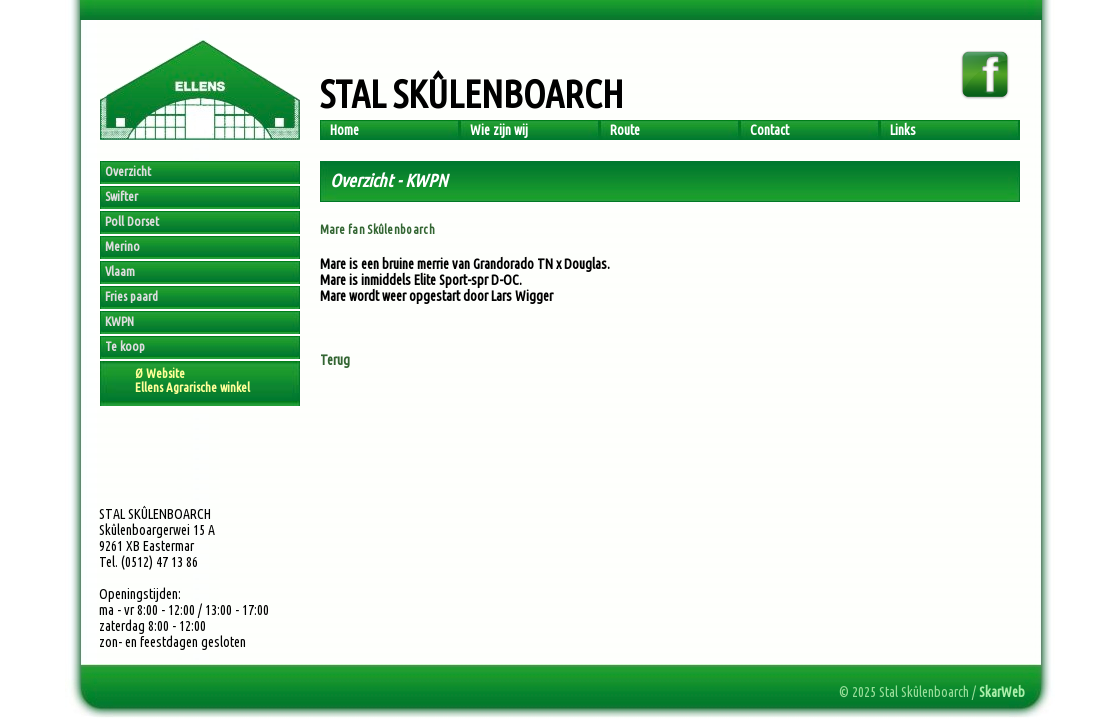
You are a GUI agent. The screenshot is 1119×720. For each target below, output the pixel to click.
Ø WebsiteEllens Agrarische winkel (192, 380)
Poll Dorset (132, 221)
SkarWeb (1002, 692)
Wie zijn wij (499, 130)
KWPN (119, 321)
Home (344, 130)
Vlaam (120, 271)
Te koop (125, 346)
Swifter (121, 196)
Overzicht (128, 171)
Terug (335, 360)
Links (903, 130)
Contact (769, 130)
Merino (122, 246)
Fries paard (131, 296)
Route (625, 130)
